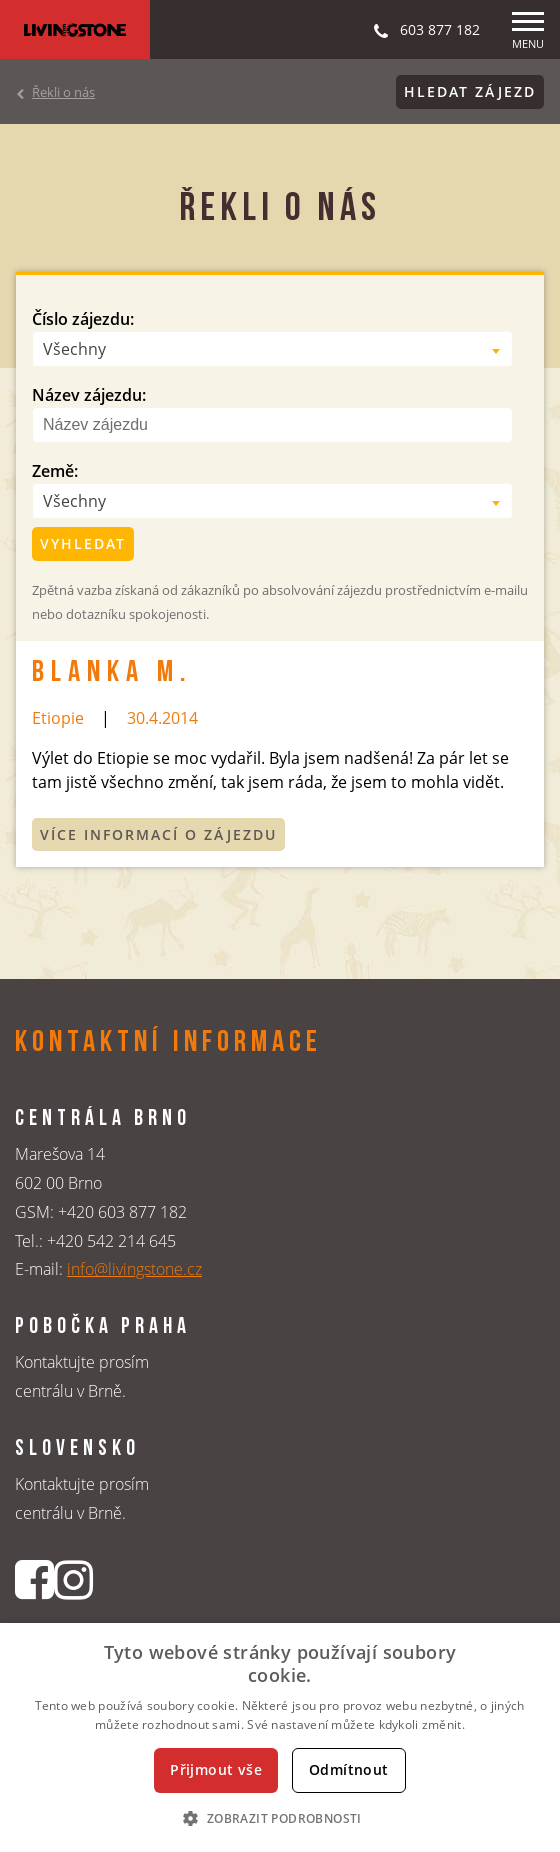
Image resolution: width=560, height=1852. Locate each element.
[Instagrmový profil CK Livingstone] (73, 1579)
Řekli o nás (63, 92)
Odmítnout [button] (349, 1769)
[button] (279, 1818)
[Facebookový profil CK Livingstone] (34, 1579)
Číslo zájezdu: (83, 319)
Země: (55, 471)
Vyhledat (83, 543)
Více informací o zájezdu (158, 834)
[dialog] (280, 1737)
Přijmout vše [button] (216, 1769)
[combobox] (272, 349)
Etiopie (58, 718)
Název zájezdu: (89, 395)
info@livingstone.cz (134, 1269)
